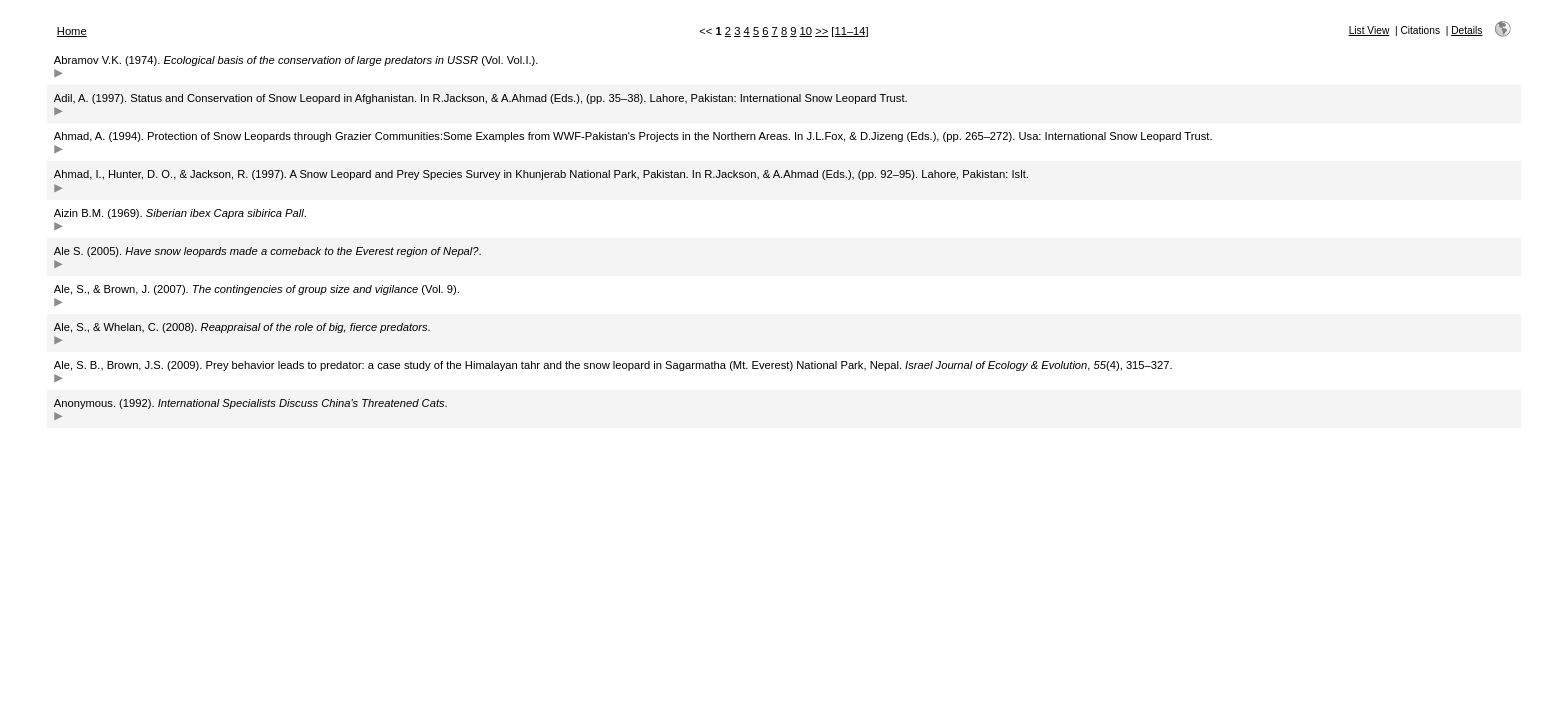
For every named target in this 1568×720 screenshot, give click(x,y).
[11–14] (849, 31)
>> (821, 31)
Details (1466, 30)
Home (72, 31)
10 (806, 31)
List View (1369, 30)
